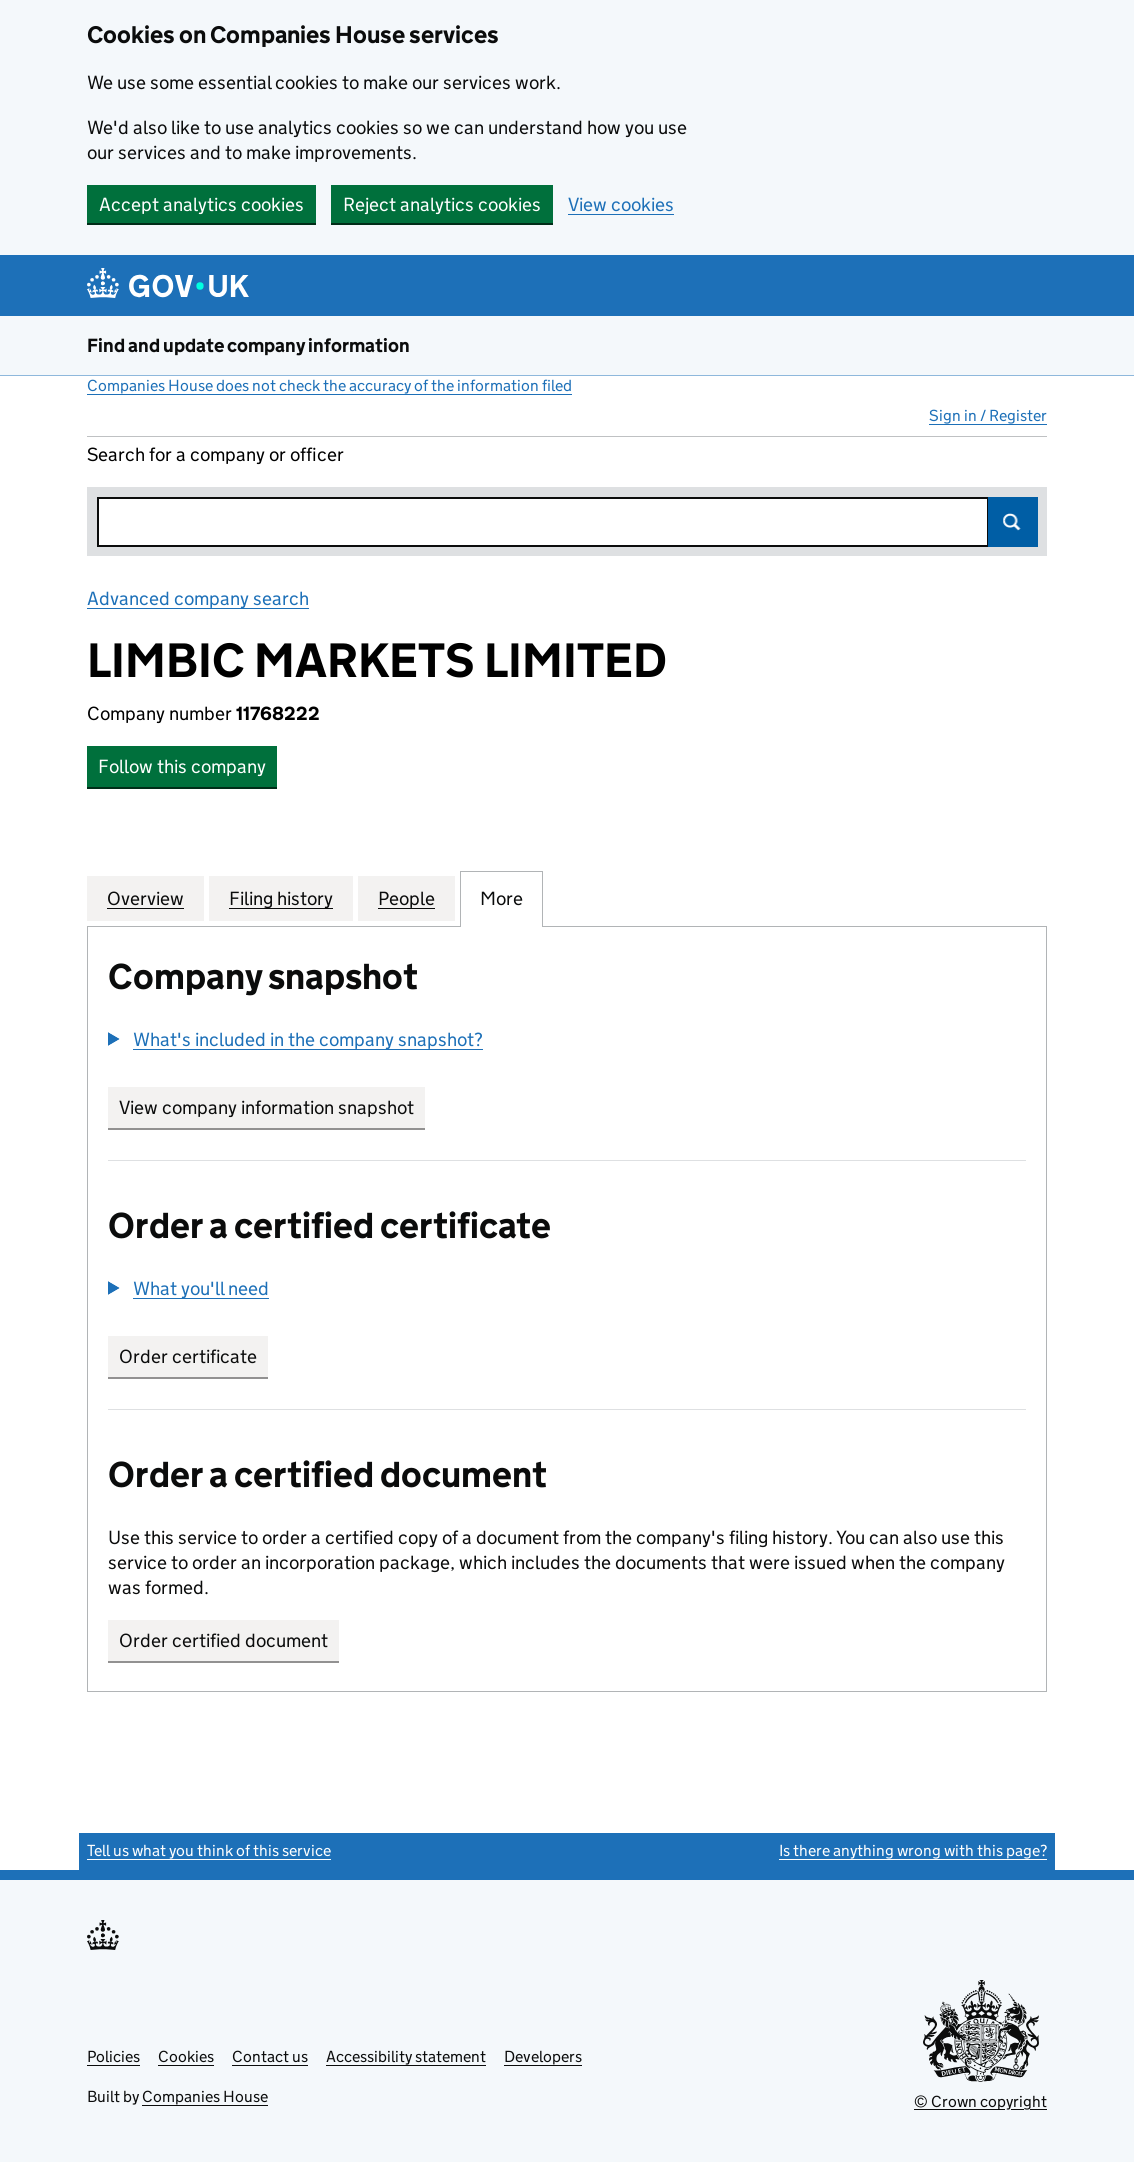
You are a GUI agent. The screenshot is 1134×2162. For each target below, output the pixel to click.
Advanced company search (198, 598)
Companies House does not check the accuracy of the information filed (329, 385)
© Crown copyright (980, 2101)
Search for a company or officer (215, 454)
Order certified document (223, 1640)
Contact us (270, 2056)
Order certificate (188, 1356)
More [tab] (501, 898)
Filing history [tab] (281, 898)
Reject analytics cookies (442, 204)
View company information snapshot (272, 1107)
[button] (295, 1039)
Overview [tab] (145, 898)
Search (1013, 522)
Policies (113, 2056)
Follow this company (182, 766)
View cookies (621, 204)
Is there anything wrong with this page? (913, 1850)
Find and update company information (248, 345)
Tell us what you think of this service (209, 1850)
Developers (543, 2056)
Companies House (205, 2096)
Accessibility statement (406, 2056)
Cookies (186, 2056)
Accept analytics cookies (201, 204)
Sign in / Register (988, 415)
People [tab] (406, 898)
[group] (567, 1042)
